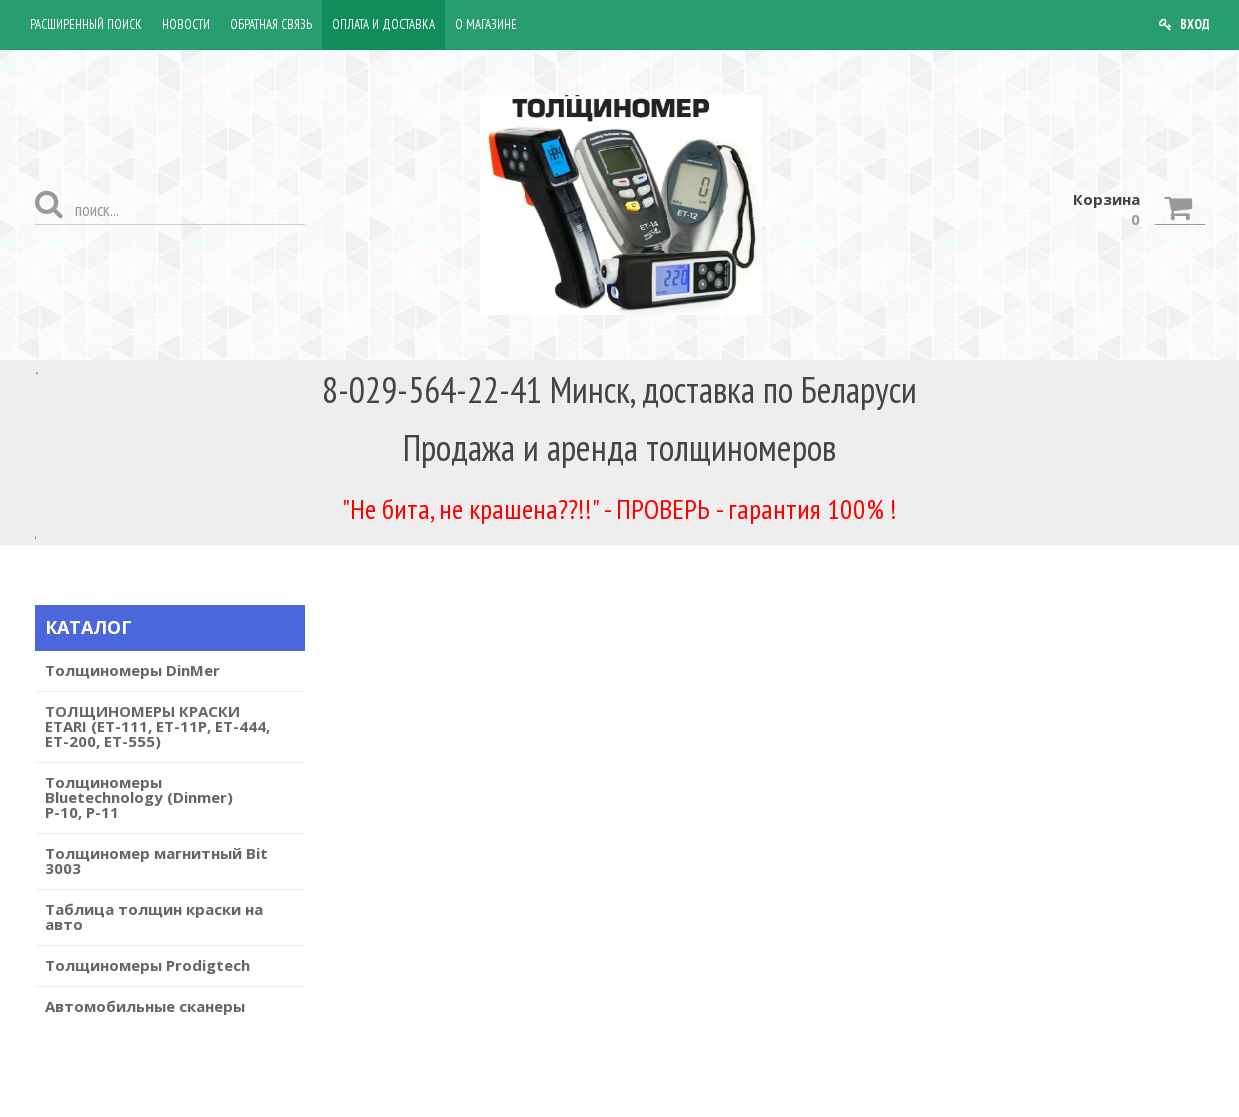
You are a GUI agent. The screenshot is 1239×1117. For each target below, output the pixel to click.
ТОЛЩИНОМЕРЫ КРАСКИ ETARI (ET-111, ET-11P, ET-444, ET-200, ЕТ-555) (157, 726)
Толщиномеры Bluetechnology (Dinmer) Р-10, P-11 (139, 797)
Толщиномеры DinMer (132, 670)
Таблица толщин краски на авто (154, 916)
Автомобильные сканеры (145, 1006)
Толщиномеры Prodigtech (147, 965)
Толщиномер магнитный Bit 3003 (156, 860)
